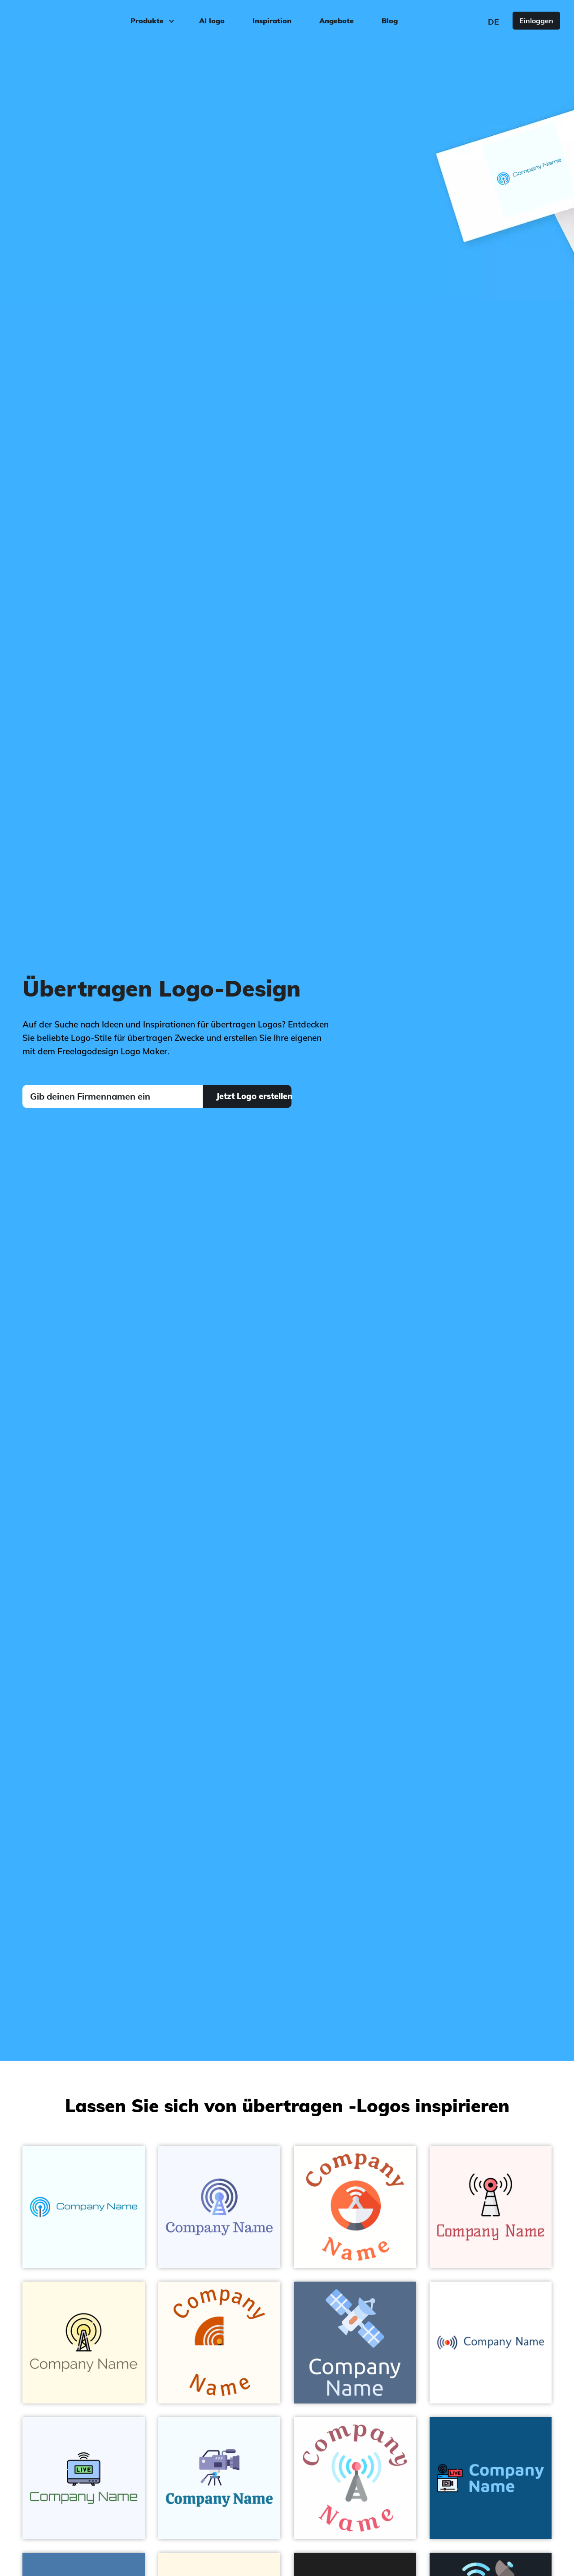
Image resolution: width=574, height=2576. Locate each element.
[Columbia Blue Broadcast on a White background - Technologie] (355, 2478)
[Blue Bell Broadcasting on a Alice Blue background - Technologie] (219, 2478)
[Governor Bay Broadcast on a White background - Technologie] (491, 2343)
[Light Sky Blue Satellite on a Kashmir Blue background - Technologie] (355, 2343)
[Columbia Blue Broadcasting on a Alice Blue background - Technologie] (83, 2478)
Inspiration (271, 20)
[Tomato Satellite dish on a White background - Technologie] (355, 2207)
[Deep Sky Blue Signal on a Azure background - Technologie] (83, 2207)
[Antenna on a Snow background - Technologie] (491, 2207)
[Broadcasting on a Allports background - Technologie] (491, 2478)
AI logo (212, 20)
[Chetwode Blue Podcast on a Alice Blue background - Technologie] (219, 2207)
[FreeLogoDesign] (66, 20)
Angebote (336, 20)
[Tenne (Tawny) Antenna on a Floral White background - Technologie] (219, 2343)
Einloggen (536, 20)
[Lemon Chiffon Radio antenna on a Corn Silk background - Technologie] (83, 2343)
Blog (390, 20)
